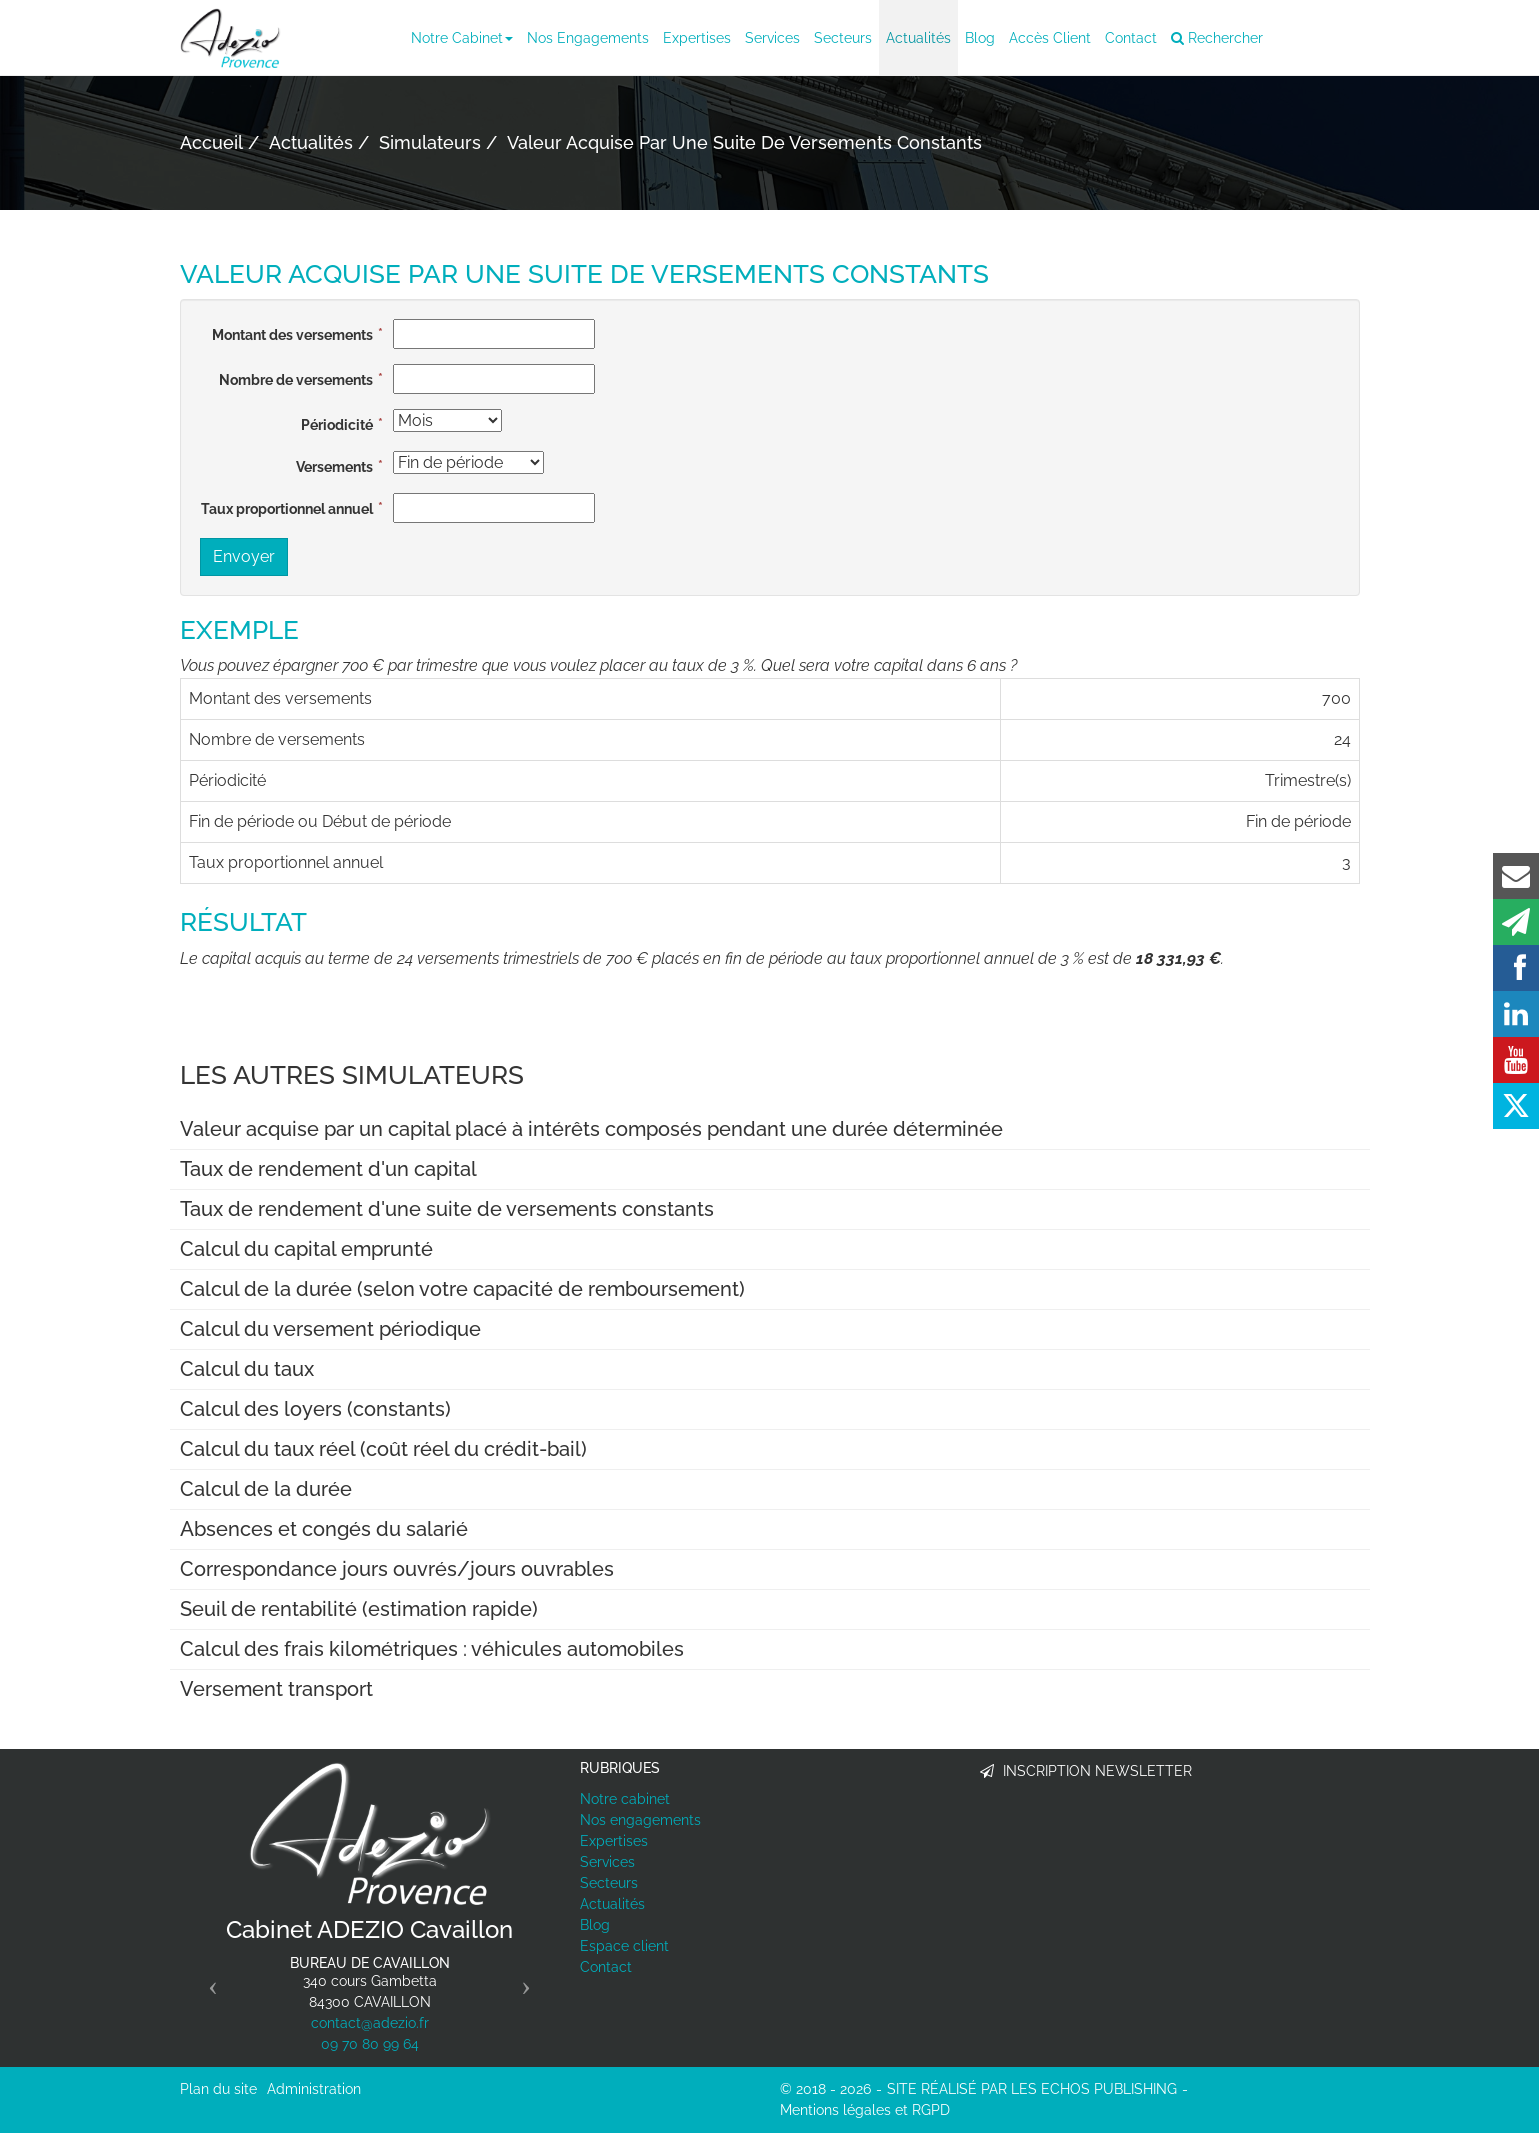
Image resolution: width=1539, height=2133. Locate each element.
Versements (334, 467)
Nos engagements (588, 38)
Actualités (918, 38)
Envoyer (244, 556)
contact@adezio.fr (370, 2023)
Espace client (624, 1946)
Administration (314, 2089)
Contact (1131, 38)
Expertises (697, 38)
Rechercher (1217, 38)
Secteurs (843, 38)
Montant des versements (292, 335)
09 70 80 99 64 (370, 2044)
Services (772, 38)
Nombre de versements (296, 380)
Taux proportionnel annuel (287, 509)
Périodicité (337, 425)
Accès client (1050, 38)
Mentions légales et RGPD (865, 2110)
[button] (208, 1980)
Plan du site (218, 2089)
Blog (980, 38)
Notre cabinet (462, 38)
